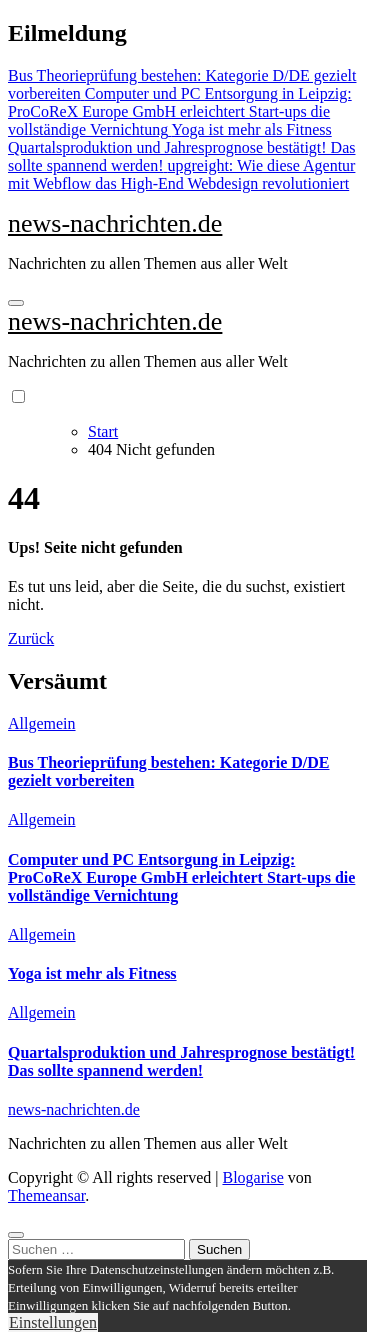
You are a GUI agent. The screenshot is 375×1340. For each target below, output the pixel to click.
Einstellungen (53, 1322)
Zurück (31, 638)
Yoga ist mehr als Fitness (92, 973)
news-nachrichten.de (115, 223)
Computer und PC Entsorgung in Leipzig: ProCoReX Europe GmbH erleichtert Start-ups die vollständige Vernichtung (181, 877)
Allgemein (42, 723)
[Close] (16, 1235)
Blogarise (252, 1177)
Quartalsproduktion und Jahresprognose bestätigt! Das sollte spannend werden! (181, 1061)
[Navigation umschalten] (16, 303)
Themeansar (46, 1195)
